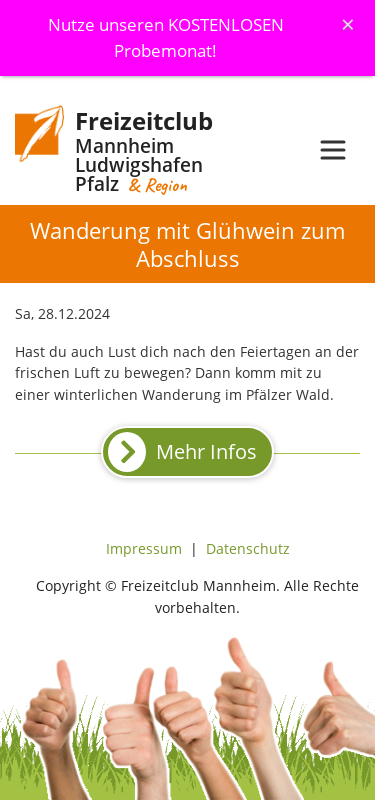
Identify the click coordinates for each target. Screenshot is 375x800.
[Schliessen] (348, 24)
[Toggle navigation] (333, 150)
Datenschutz (248, 548)
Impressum (144, 548)
